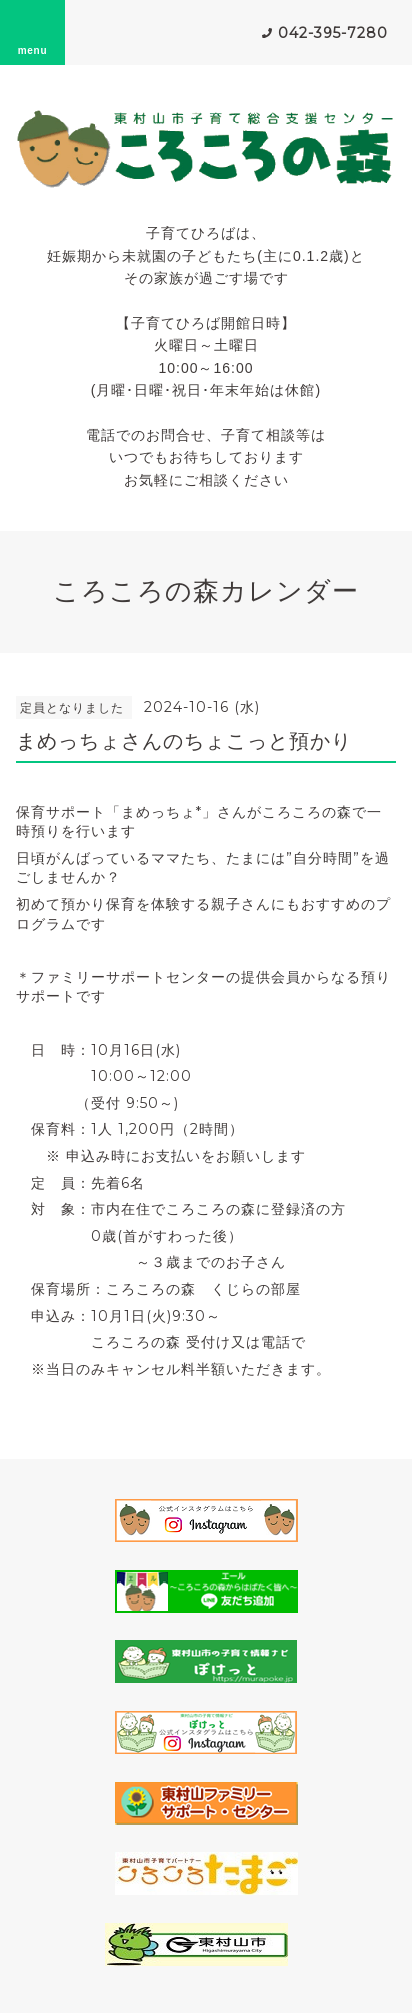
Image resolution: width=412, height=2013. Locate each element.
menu (33, 32)
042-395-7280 (333, 33)
